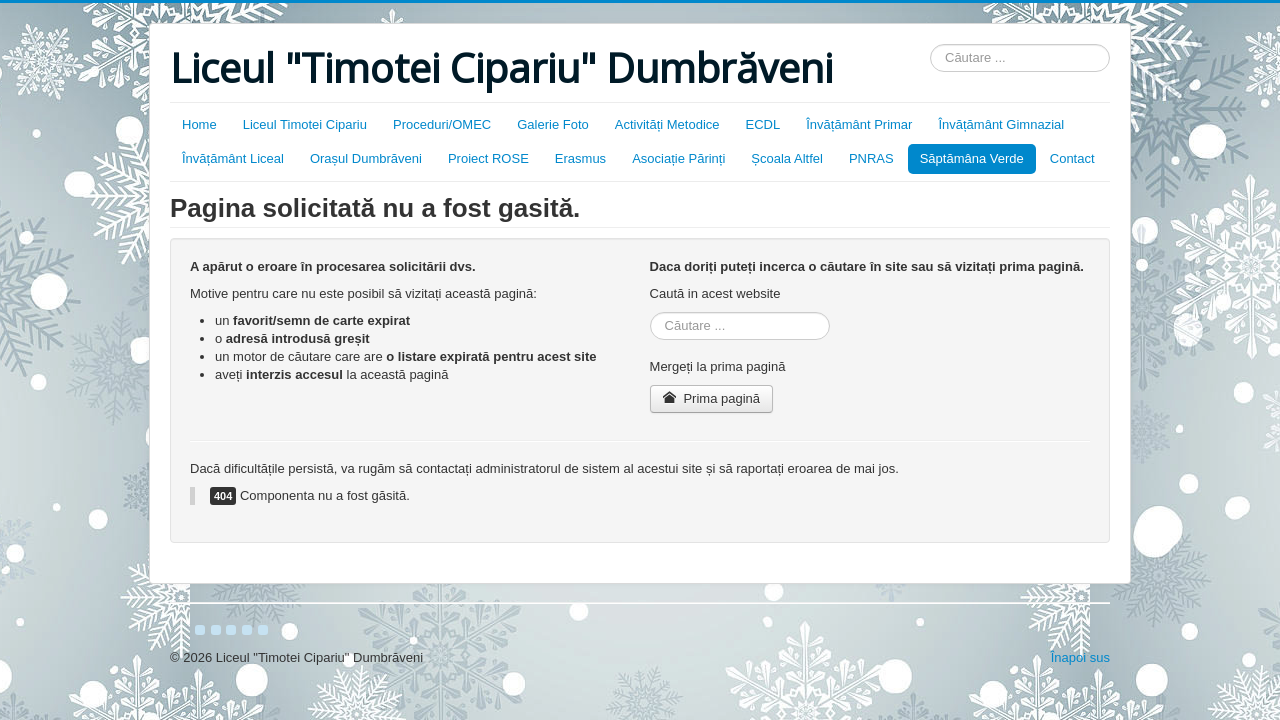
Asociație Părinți (678, 158)
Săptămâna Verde (972, 158)
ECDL (763, 124)
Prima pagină (711, 398)
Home (199, 124)
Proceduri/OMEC (442, 124)
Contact (1072, 158)
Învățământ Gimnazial (1001, 124)
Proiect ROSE (488, 158)
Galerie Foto (553, 124)
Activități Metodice (667, 124)
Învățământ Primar (859, 124)
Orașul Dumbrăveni (366, 158)
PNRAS (871, 158)
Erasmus (580, 158)
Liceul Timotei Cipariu (305, 124)
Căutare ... (930, 44)
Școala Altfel (787, 158)
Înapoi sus (1080, 657)
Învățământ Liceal (233, 158)
